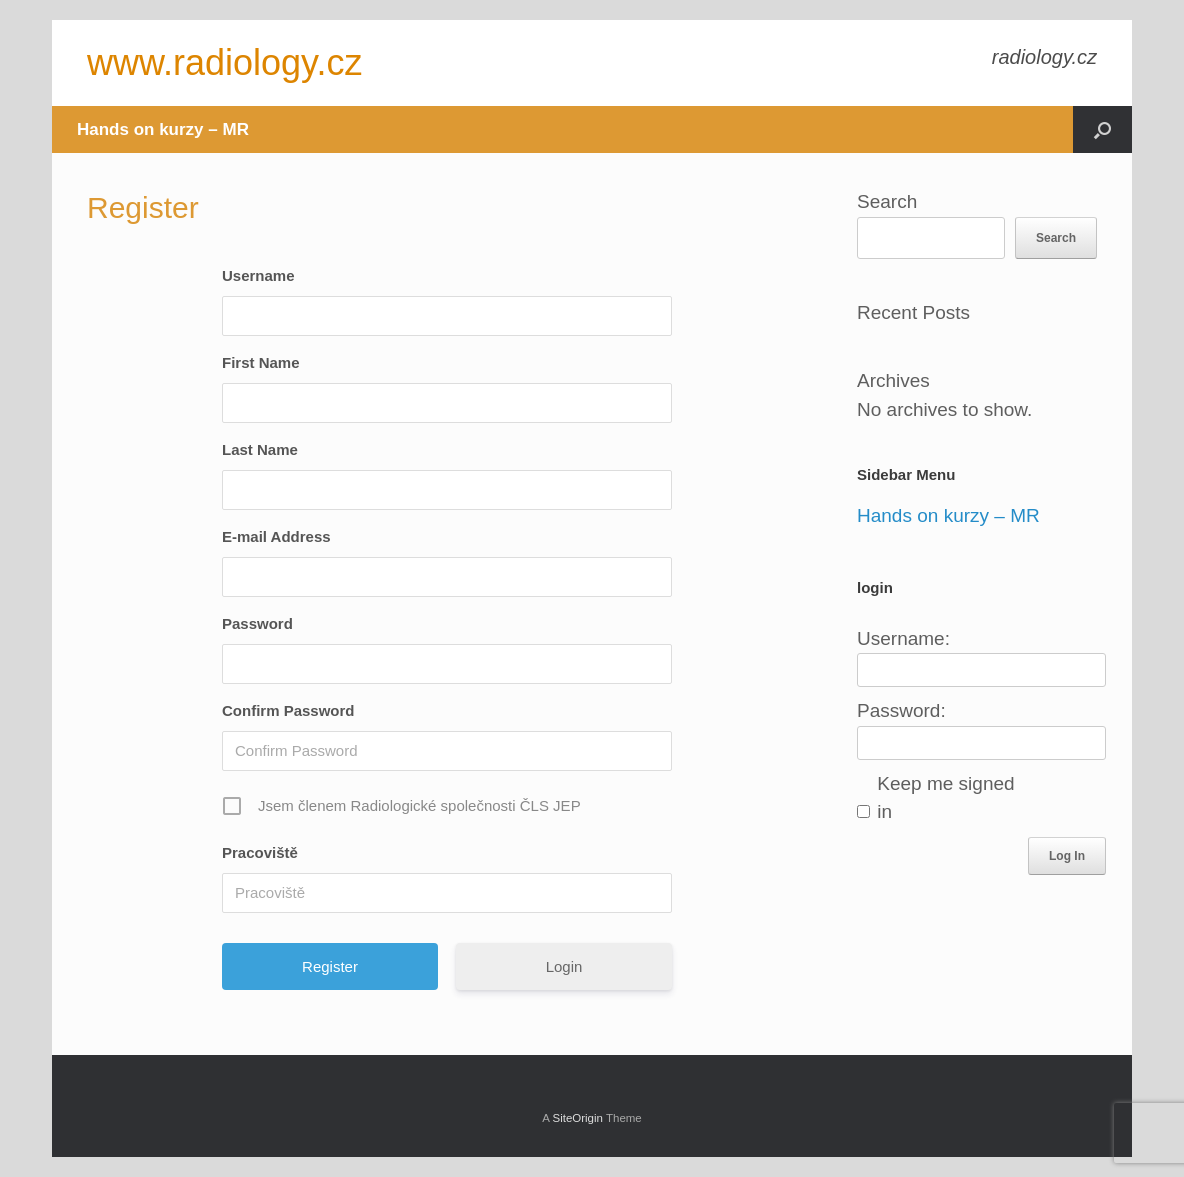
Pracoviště (260, 852)
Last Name (260, 449)
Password (257, 623)
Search (887, 201)
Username (258, 275)
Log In (1067, 856)
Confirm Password (288, 710)
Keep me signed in (945, 798)
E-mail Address (276, 536)
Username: (903, 638)
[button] (1102, 129)
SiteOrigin (577, 1118)
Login (564, 966)
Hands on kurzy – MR (163, 129)
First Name (261, 362)
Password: (901, 710)
